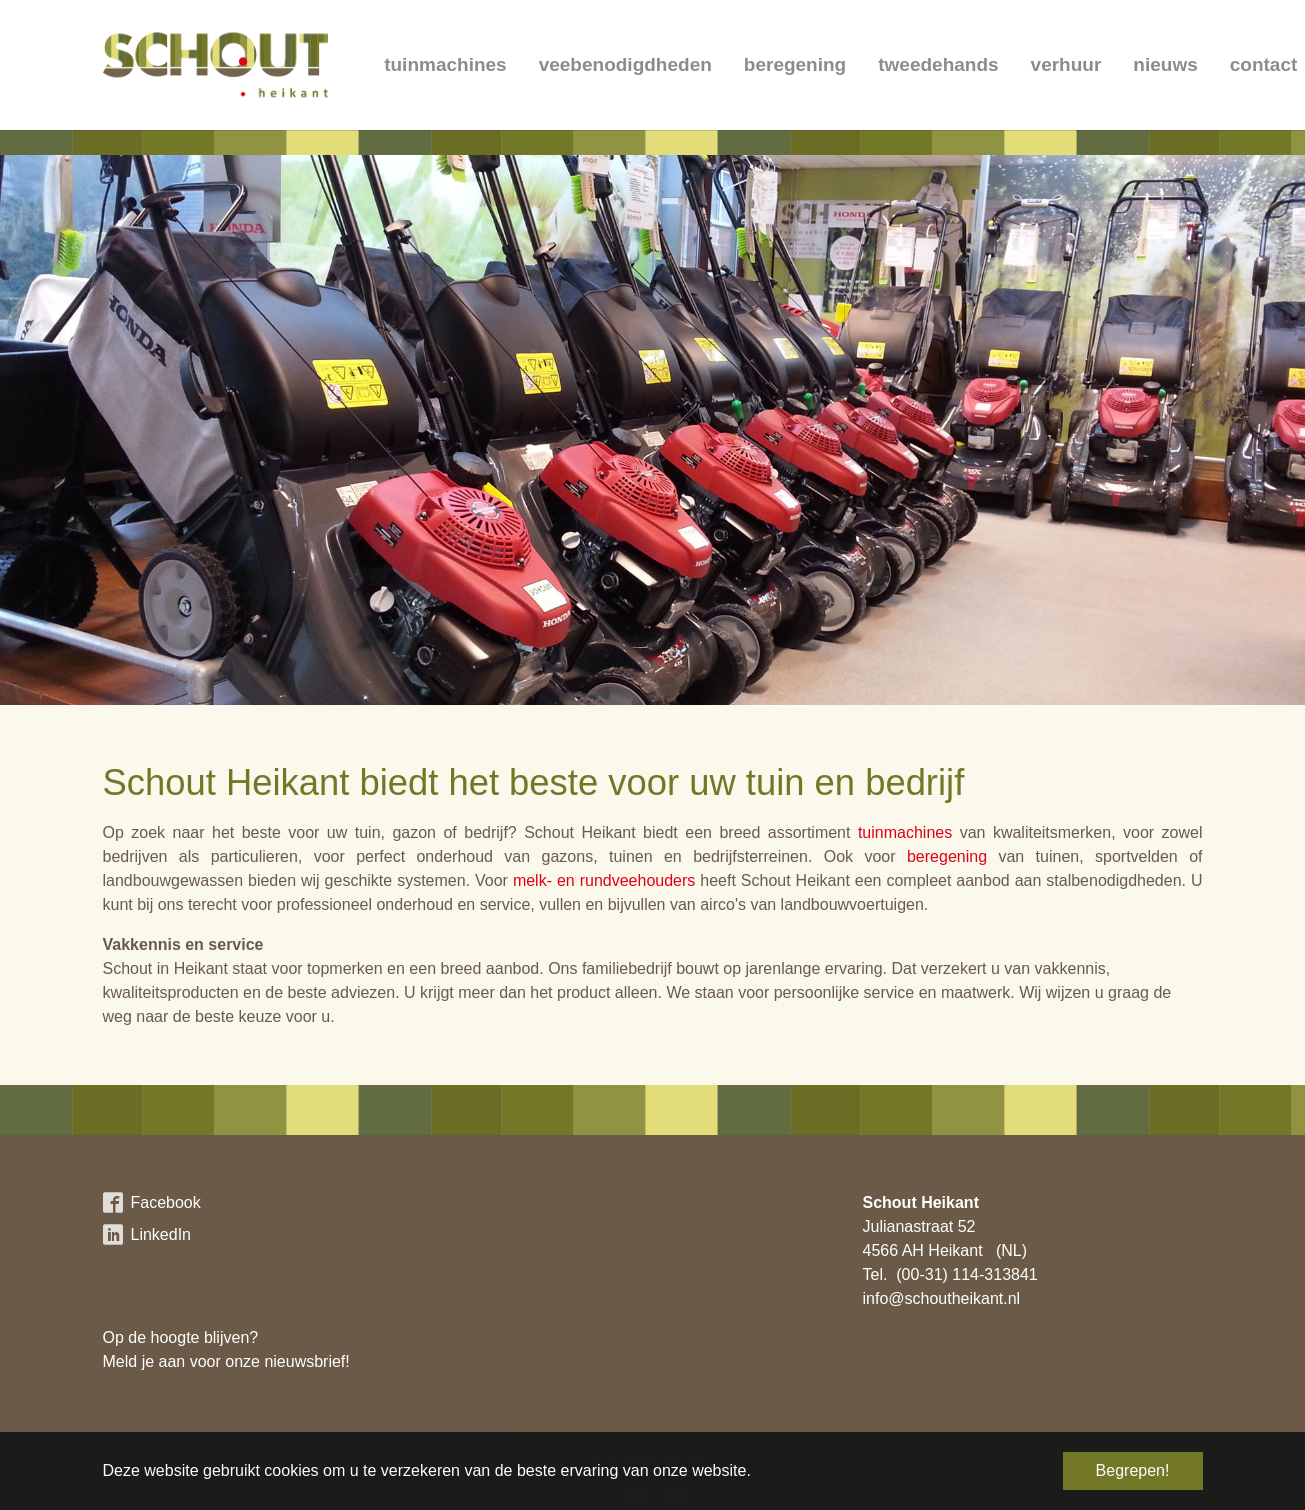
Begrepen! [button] (1133, 1470)
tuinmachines (905, 832)
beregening (947, 856)
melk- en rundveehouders (604, 880)
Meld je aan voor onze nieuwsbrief (224, 1361)
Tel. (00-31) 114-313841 (950, 1274)
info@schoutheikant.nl (942, 1298)
